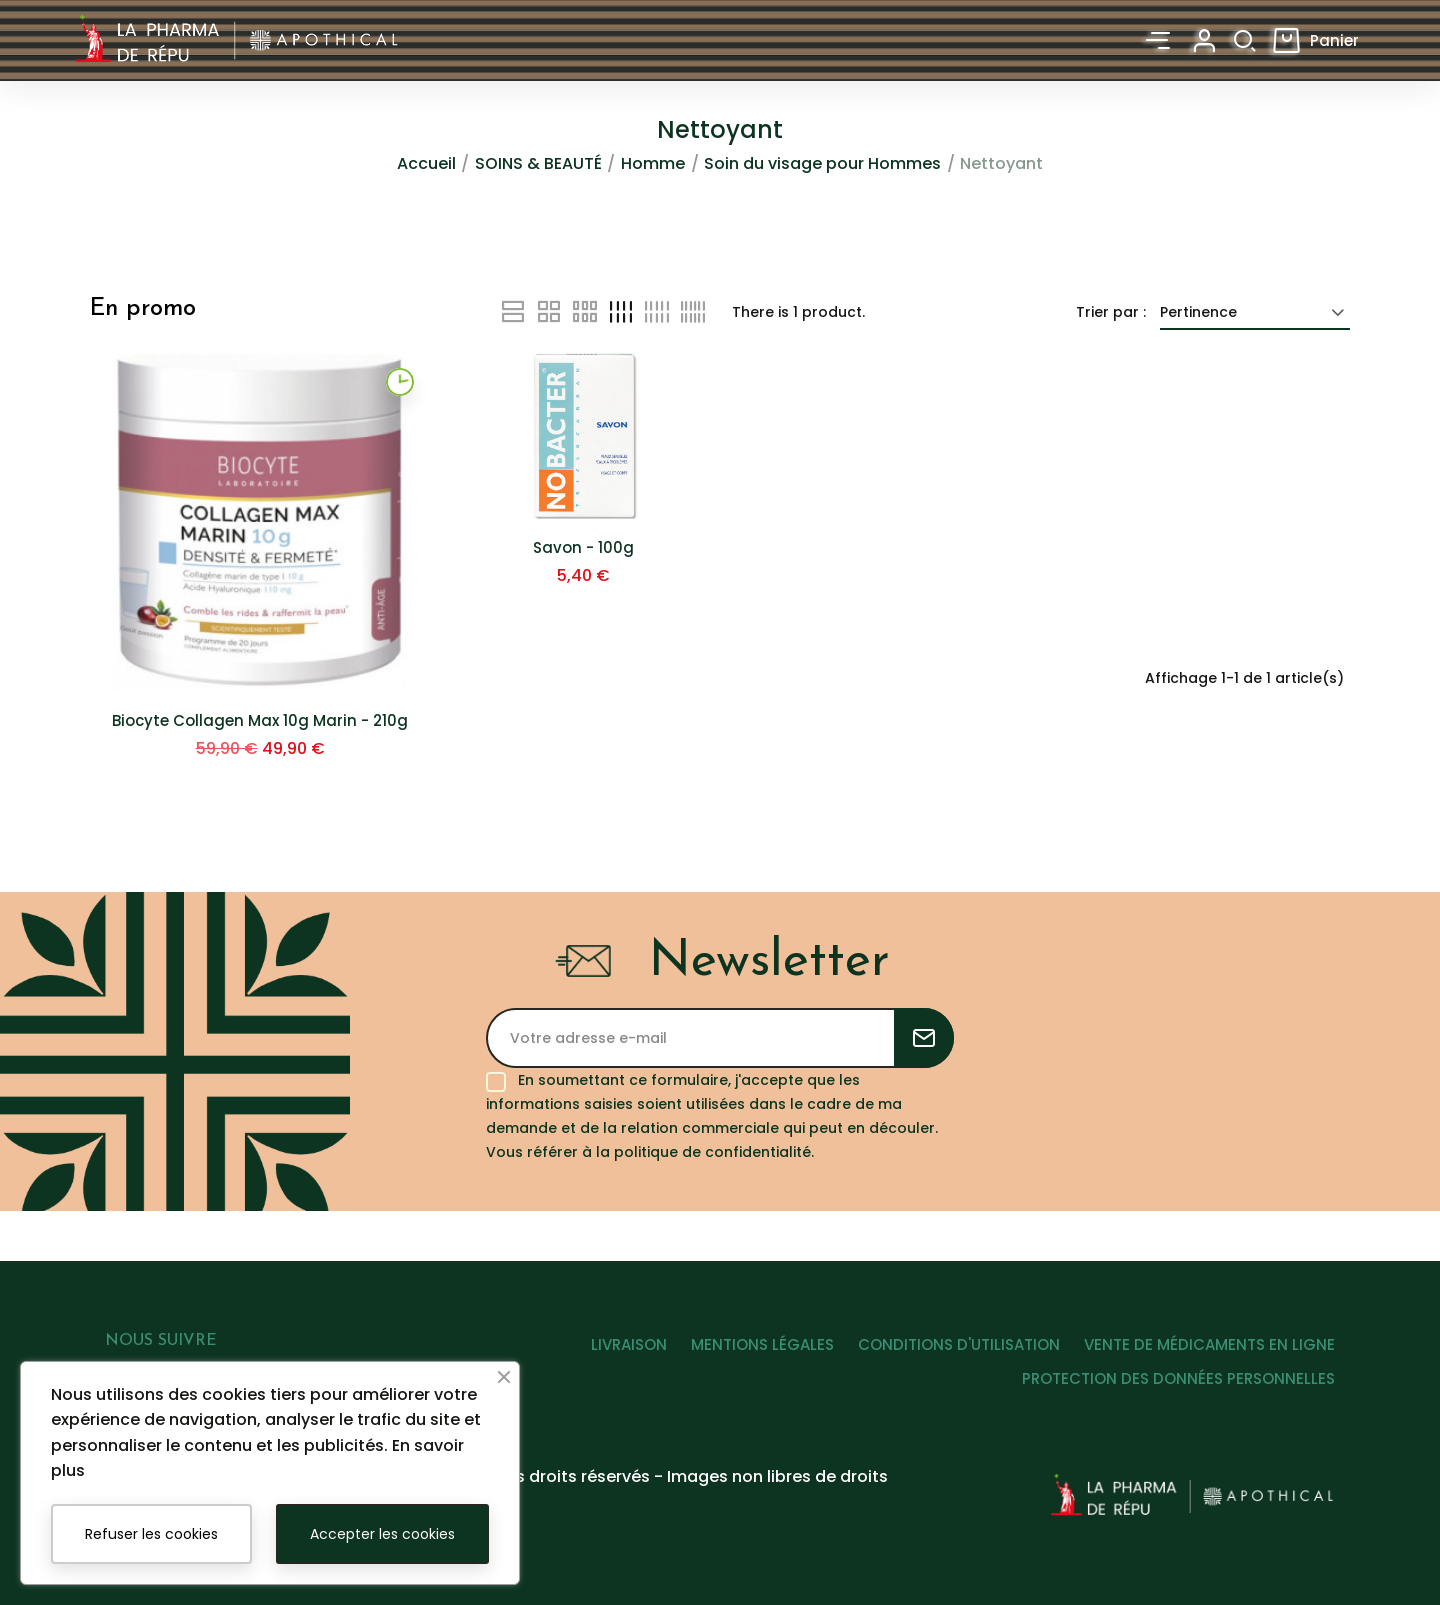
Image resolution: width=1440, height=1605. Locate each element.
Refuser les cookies (151, 1534)
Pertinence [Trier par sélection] (1255, 314)
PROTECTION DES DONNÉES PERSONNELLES (1178, 1398)
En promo (143, 311)
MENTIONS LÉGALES (742, 1364)
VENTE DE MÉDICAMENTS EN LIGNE (1209, 1364)
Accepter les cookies (382, 1534)
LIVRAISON (599, 1364)
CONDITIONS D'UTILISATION (949, 1364)
